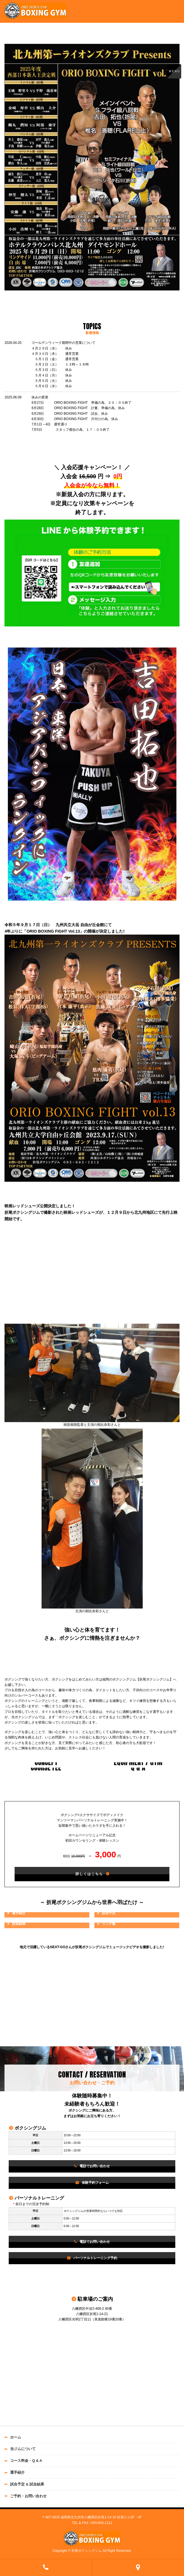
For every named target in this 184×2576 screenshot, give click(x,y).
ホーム (15, 2437)
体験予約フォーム (95, 2183)
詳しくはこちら (89, 1874)
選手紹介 (17, 2472)
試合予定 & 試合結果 (27, 2484)
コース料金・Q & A (26, 2460)
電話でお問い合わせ (94, 2166)
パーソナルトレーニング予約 (95, 2258)
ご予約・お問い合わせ (28, 2496)
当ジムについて (23, 2449)
